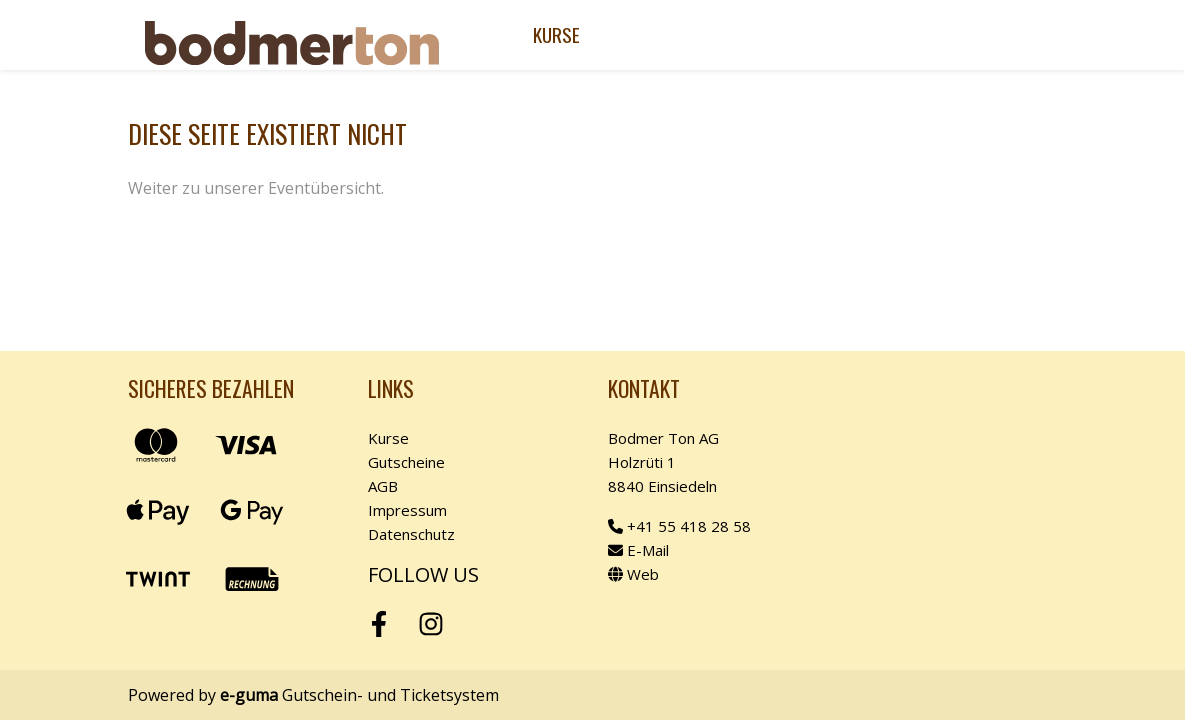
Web (633, 574)
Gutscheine (406, 462)
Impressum (407, 510)
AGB (383, 486)
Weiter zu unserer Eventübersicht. (256, 188)
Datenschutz (411, 534)
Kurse (556, 34)
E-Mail (638, 550)
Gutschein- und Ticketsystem (359, 695)
